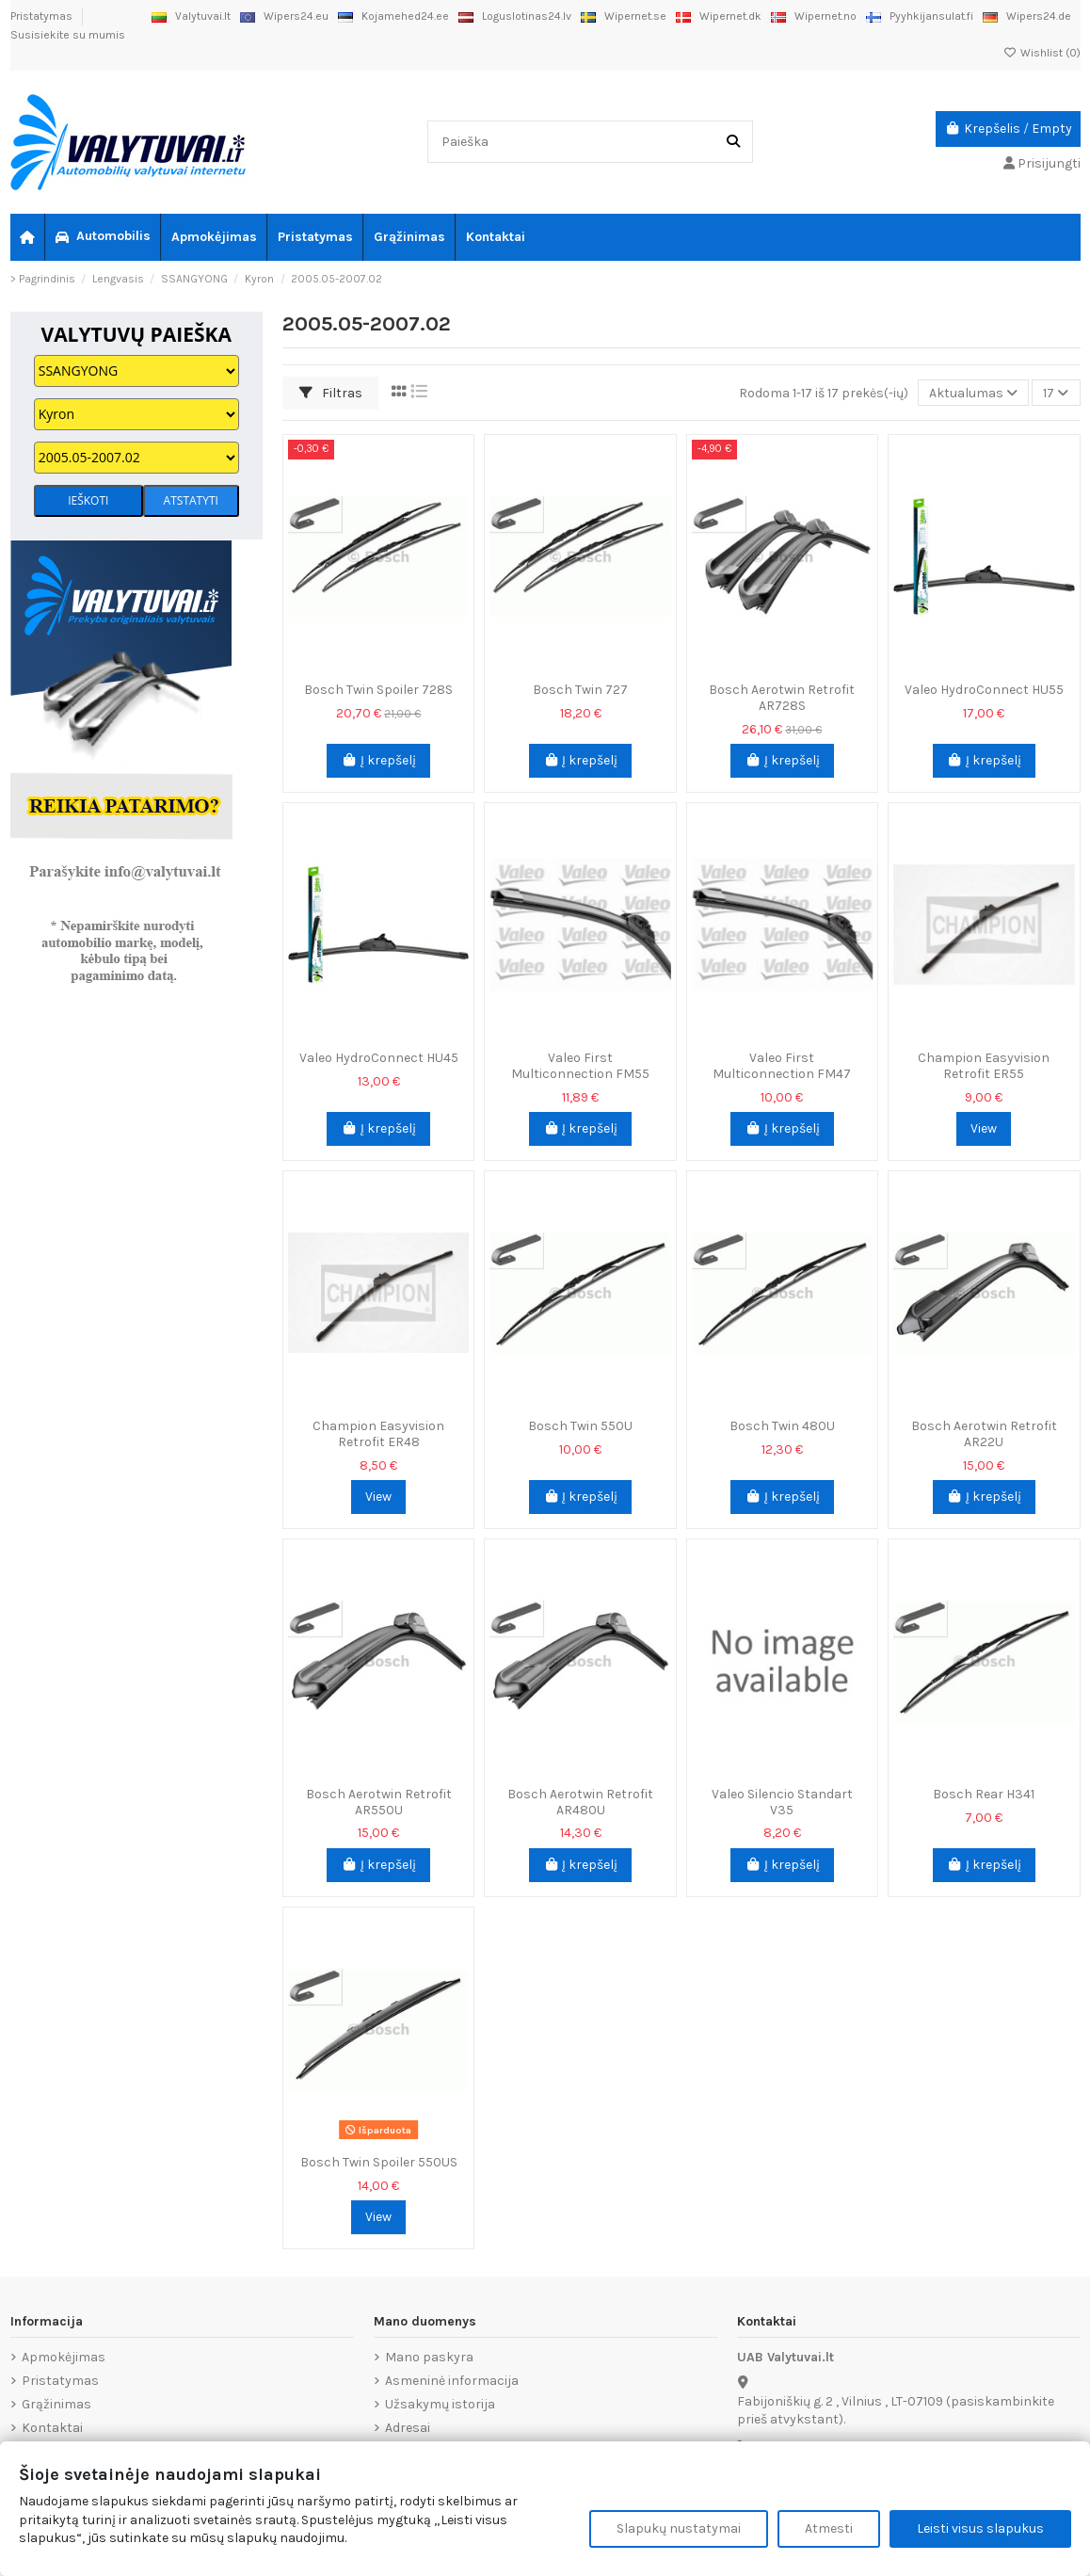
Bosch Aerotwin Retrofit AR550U (379, 1802)
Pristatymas (42, 16)
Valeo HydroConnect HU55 (984, 690)
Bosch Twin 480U (782, 1426)
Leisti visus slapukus (980, 2528)
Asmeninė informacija (452, 2381)
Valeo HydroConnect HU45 (378, 1058)
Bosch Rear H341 (983, 1794)
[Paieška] (733, 142)
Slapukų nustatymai (679, 2528)
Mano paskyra (429, 2357)
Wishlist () (1042, 52)
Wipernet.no (814, 16)
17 (1055, 393)
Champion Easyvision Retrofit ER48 (378, 1434)
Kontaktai (52, 2428)
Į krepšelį (378, 760)
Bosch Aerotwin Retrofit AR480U (580, 1802)
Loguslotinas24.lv (514, 16)
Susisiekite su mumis (67, 34)
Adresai (407, 2428)
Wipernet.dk (718, 16)
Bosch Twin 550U (580, 1426)
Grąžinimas (56, 2404)
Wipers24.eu (284, 16)
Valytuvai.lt (191, 16)
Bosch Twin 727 (580, 690)
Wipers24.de (1027, 16)
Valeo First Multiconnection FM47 (782, 1066)
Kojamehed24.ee (393, 16)
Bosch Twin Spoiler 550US (378, 2162)
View (983, 1128)
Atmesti (829, 2528)
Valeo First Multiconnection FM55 (580, 1066)
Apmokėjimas (63, 2357)
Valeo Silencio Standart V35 (782, 1802)
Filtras (330, 393)
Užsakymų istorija (440, 2404)
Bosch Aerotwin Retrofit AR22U (984, 1434)
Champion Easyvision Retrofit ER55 (984, 1066)
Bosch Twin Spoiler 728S (378, 690)
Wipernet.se (623, 16)
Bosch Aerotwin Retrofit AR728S (782, 698)
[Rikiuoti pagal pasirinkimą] (973, 393)
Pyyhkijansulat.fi (919, 16)
